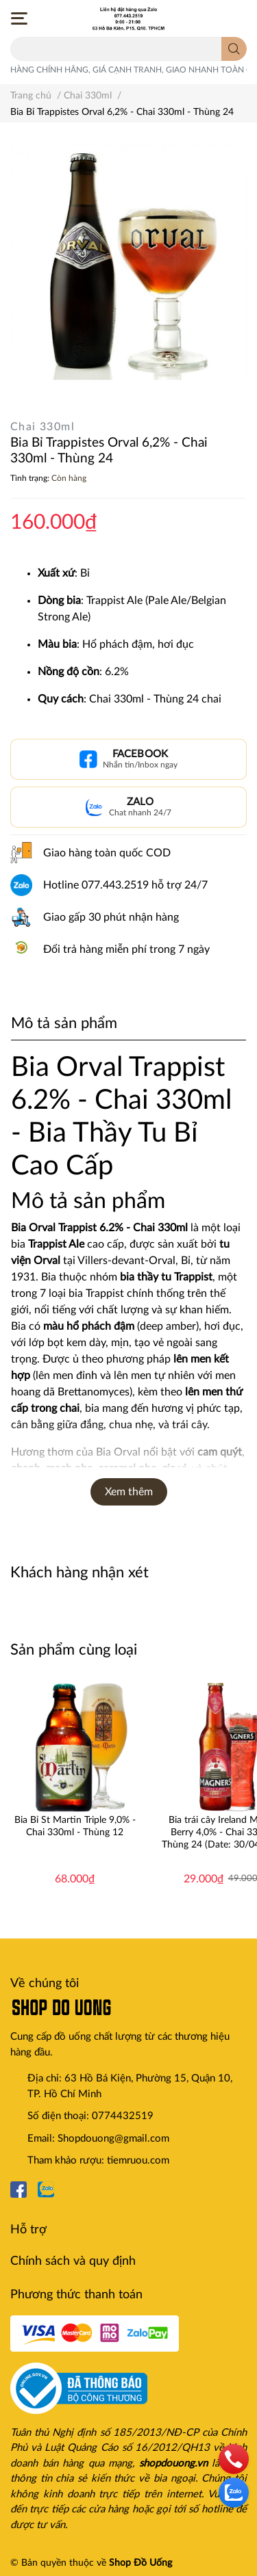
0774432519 (123, 2116)
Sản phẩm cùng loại (73, 1649)
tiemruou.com (138, 2160)
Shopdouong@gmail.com (113, 2138)
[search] (234, 49)
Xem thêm (129, 1491)
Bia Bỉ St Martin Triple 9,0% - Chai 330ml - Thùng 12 (75, 1826)
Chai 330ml (42, 426)
